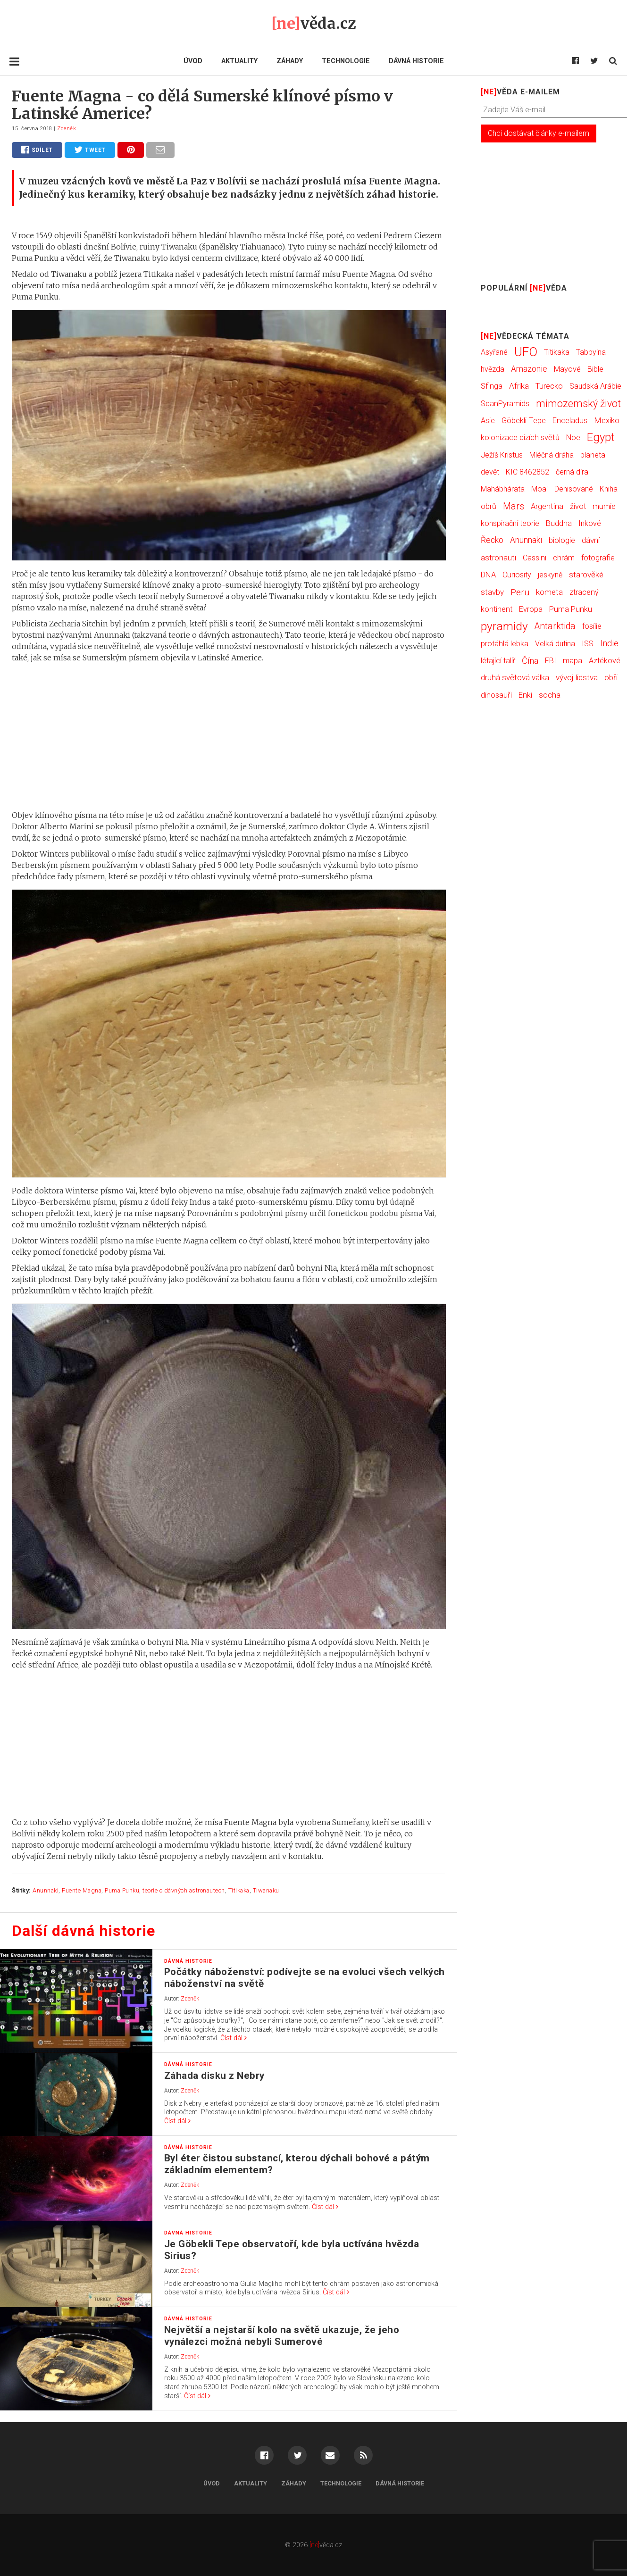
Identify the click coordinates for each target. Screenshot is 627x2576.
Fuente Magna (81, 1890)
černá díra (572, 471)
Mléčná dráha (551, 454)
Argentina (547, 506)
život (578, 506)
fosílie (592, 626)
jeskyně (550, 574)
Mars (513, 506)
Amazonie (529, 369)
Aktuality (239, 61)
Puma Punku (122, 1890)
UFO (525, 352)
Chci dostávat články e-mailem (538, 133)
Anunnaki (46, 1890)
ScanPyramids (505, 403)
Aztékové (604, 660)
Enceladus (569, 420)
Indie (609, 643)
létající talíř (498, 660)
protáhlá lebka (504, 643)
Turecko (549, 386)
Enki (525, 695)
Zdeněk (66, 128)
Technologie (346, 61)
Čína (530, 661)
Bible (595, 369)
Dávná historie (416, 61)
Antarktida (555, 626)
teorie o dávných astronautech (183, 1890)
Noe (573, 437)
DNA (488, 574)
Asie (488, 420)
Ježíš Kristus (502, 454)
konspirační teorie (510, 523)
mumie (604, 506)
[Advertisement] (228, 736)
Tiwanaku (266, 1890)
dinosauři (496, 695)
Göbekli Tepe (524, 420)
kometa (549, 592)
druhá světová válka (515, 677)
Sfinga (491, 386)
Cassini (534, 557)
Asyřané (494, 352)
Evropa (531, 609)
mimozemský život (578, 403)
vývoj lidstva (577, 677)
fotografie (598, 557)
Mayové (567, 369)
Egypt (601, 437)
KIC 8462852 (527, 471)
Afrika (519, 386)
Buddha (559, 523)
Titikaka (239, 1890)
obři (611, 677)
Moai (539, 488)
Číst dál (233, 2038)
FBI (550, 660)
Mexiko (606, 420)
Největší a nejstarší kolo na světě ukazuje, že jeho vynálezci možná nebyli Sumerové (282, 2335)
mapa (572, 660)
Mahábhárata (503, 488)
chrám (564, 557)
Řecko (492, 540)
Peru (519, 592)
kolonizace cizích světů (520, 437)
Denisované (573, 488)
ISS (588, 643)
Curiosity (516, 574)
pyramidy (504, 626)
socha (549, 695)
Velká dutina (555, 643)
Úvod (193, 61)
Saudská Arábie (595, 386)
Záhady (289, 61)
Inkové (589, 523)
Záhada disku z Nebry (214, 2075)
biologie (562, 540)
